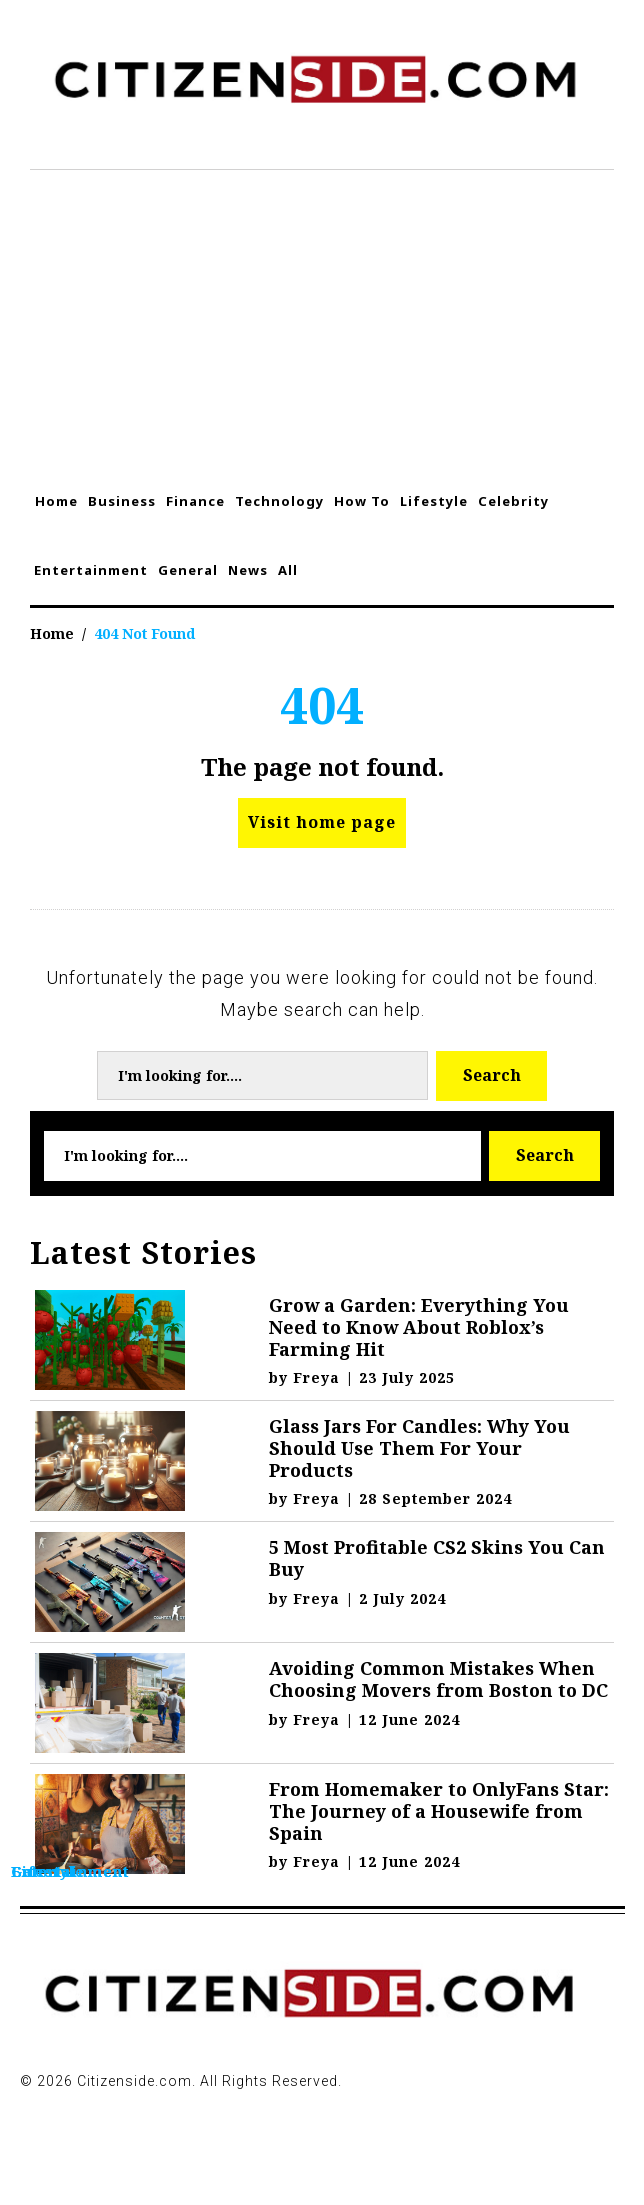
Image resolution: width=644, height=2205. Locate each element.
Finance (195, 501)
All (288, 570)
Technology (279, 501)
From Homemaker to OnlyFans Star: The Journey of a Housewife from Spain (439, 1810)
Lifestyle (434, 501)
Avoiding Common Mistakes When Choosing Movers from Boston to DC (438, 1679)
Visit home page (322, 822)
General (188, 570)
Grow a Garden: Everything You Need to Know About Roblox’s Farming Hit (419, 1326)
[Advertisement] (322, 320)
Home (56, 501)
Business (122, 501)
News (248, 570)
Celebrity (513, 501)
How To (362, 501)
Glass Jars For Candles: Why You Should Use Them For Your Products (419, 1447)
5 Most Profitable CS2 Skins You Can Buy (437, 1558)
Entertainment (91, 570)
